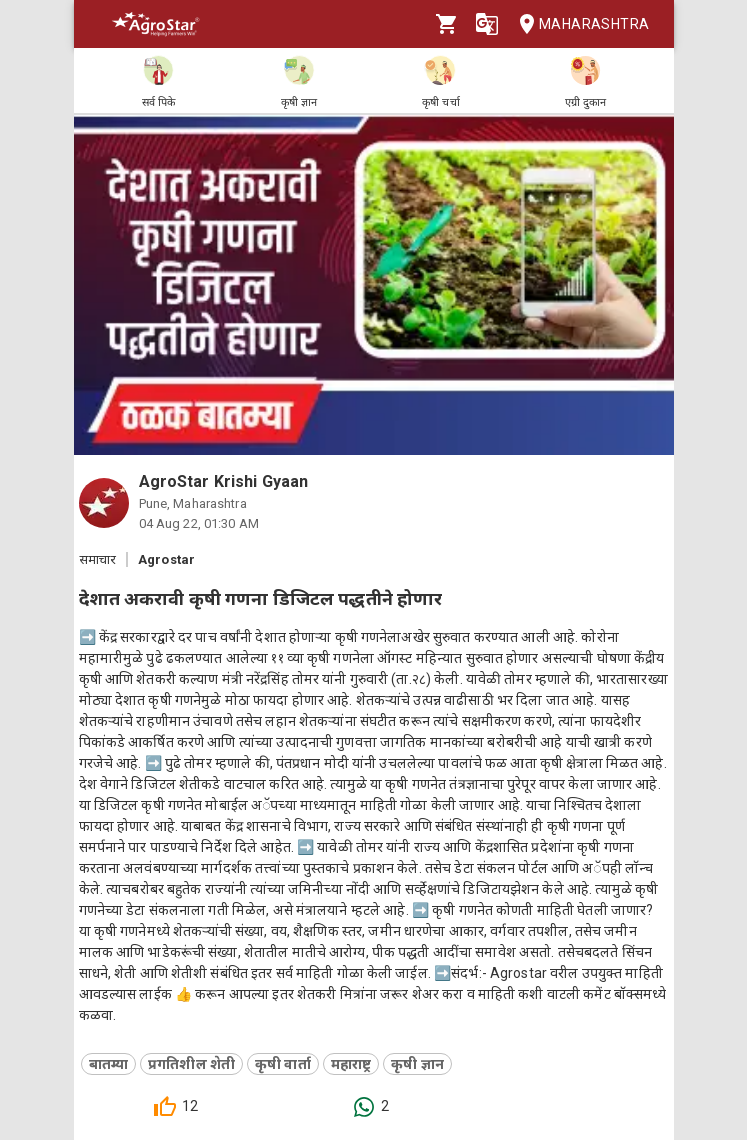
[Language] (487, 24)
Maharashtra (578, 24)
